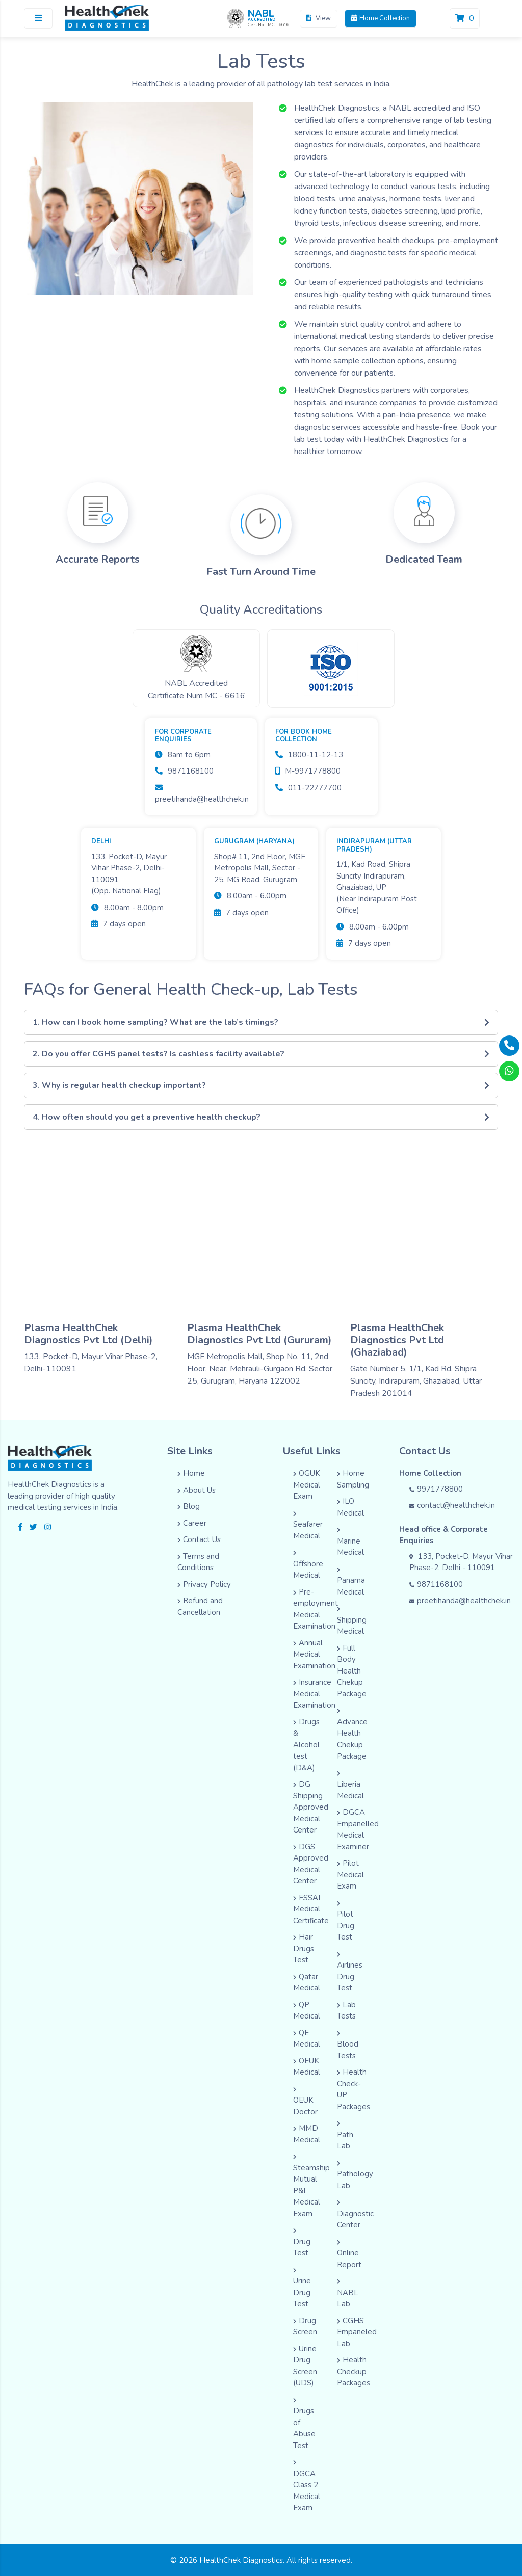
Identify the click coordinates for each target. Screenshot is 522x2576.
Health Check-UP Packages (353, 2089)
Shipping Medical (352, 1621)
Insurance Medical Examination (314, 1693)
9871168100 (436, 1584)
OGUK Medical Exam (306, 1484)
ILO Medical (350, 1507)
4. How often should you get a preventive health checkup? (261, 1117)
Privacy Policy (204, 1584)
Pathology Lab (355, 2176)
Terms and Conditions (198, 1562)
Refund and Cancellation (200, 1606)
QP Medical (306, 2011)
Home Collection (380, 18)
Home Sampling (353, 1479)
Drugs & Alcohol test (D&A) (306, 1745)
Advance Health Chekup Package (352, 1734)
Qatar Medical (306, 1983)
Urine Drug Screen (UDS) (305, 2366)
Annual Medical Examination (314, 1654)
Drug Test (301, 2243)
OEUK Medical (306, 2067)
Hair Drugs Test (303, 1948)
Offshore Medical (308, 1565)
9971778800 (436, 1489)
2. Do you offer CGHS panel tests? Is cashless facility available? (261, 1053)
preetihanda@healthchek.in (460, 1601)
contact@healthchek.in (452, 1505)
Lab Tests (346, 2011)
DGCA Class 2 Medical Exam (306, 2486)
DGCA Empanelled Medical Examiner (358, 1829)
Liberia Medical (350, 1786)
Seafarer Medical (308, 1526)
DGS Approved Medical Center (310, 1864)
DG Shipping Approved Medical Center (310, 1807)
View (318, 18)
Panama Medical (351, 1582)
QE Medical (306, 2039)
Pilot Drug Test (345, 1922)
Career (191, 1523)
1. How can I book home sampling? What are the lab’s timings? (261, 1022)
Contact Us (199, 1539)
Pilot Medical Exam (350, 1874)
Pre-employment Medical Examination (315, 1609)
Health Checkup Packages (353, 2371)
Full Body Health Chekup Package (352, 1671)
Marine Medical (350, 1542)
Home (191, 1473)
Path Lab (345, 2136)
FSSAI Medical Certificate (311, 1909)
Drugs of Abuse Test (304, 2424)
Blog (188, 1506)
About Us (196, 1490)
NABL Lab (347, 2294)
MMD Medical (306, 2134)
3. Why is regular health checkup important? (261, 1085)
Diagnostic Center (355, 2215)
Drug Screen (305, 2327)
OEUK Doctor (305, 2102)
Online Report (349, 2255)
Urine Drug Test (302, 2288)
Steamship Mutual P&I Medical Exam (311, 2186)
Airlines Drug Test (349, 1973)
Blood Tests (347, 2046)
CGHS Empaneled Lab (357, 2332)
